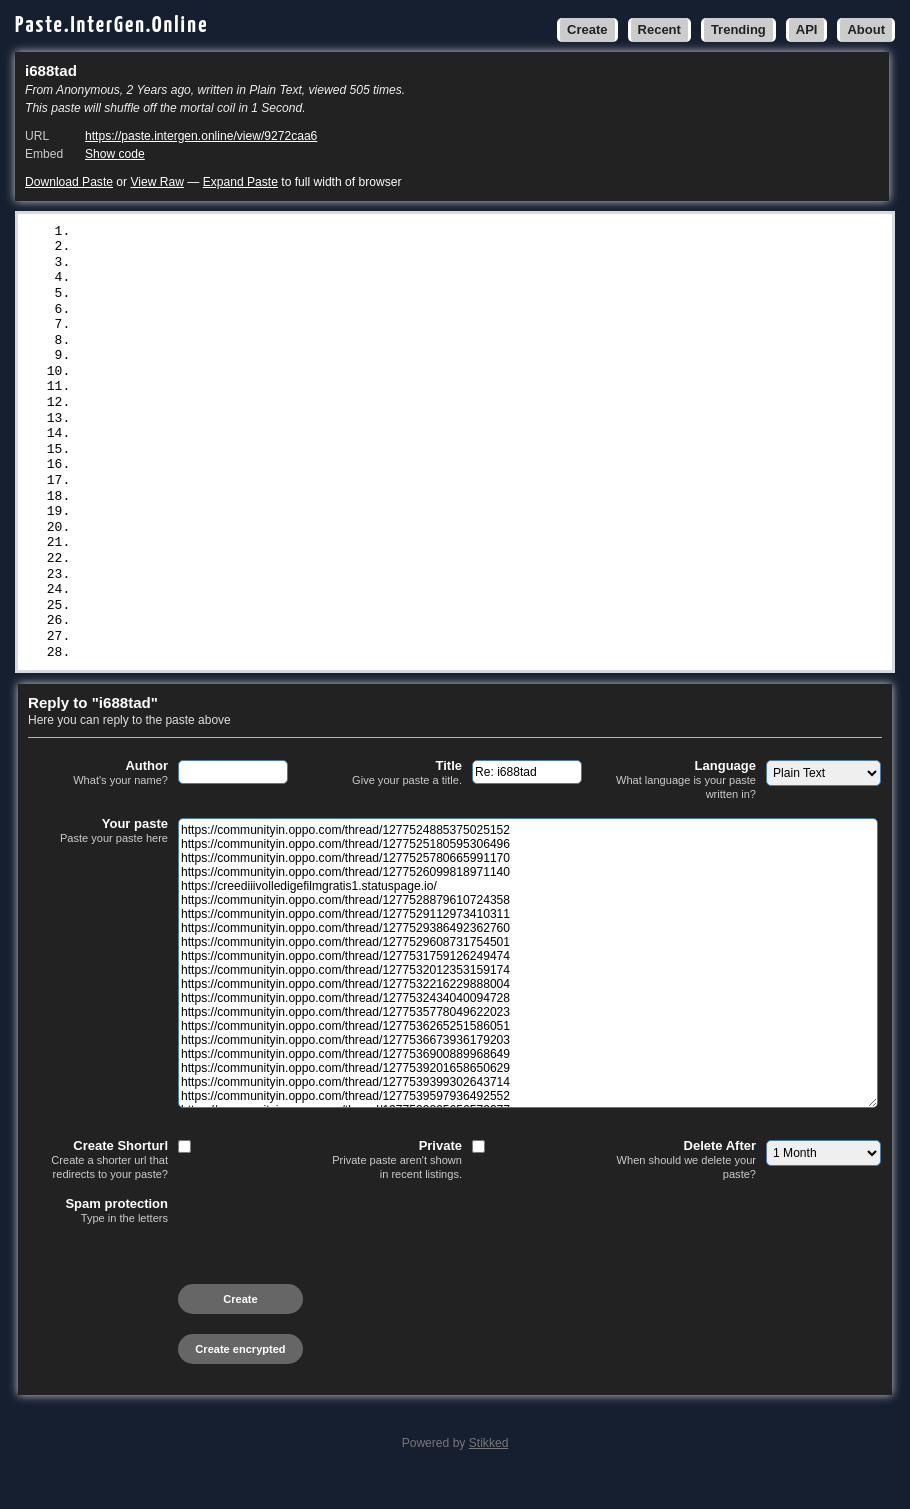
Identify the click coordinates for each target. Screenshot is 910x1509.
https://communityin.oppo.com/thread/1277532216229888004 (292, 414)
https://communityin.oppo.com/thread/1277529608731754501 (292, 364)
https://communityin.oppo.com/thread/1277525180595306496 (292, 248)
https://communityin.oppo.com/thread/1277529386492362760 (292, 348)
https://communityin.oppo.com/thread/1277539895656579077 (292, 563)
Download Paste (69, 182)
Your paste (98, 859)
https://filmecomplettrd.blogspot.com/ (222, 597)
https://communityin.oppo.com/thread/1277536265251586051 (292, 464)
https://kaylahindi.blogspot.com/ (203, 663)
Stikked (489, 1471)
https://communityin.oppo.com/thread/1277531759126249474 (292, 381)
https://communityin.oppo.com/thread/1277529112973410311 (292, 331)
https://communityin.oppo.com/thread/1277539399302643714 (292, 530)
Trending (738, 29)
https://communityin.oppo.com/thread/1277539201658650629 (292, 514)
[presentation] (180, 1293)
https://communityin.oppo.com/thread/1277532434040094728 (292, 431)
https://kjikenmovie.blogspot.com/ (206, 613)
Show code (115, 154)
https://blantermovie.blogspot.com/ (210, 630)
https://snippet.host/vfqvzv (183, 580)
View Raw (156, 182)
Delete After (686, 1187)
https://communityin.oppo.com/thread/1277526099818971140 (292, 281)
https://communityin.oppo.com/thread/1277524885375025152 (292, 232)
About (866, 29)
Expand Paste (240, 182)
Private (392, 1187)
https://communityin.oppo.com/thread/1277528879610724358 (292, 315)
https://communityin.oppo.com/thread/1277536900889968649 (292, 497)
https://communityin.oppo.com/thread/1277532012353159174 (292, 397)
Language (686, 807)
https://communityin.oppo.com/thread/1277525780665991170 (292, 265)
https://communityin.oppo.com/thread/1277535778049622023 (292, 447)
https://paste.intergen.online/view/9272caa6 (201, 136)
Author (98, 801)
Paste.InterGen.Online (112, 25)
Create (587, 29)
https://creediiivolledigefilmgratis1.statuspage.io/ (277, 298)
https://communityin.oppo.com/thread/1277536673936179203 (292, 480)
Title (392, 801)
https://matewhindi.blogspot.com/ (203, 646)
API (807, 29)
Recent (659, 29)
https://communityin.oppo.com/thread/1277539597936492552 (292, 547)
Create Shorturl (98, 1187)
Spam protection (98, 1239)
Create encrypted (240, 1377)
